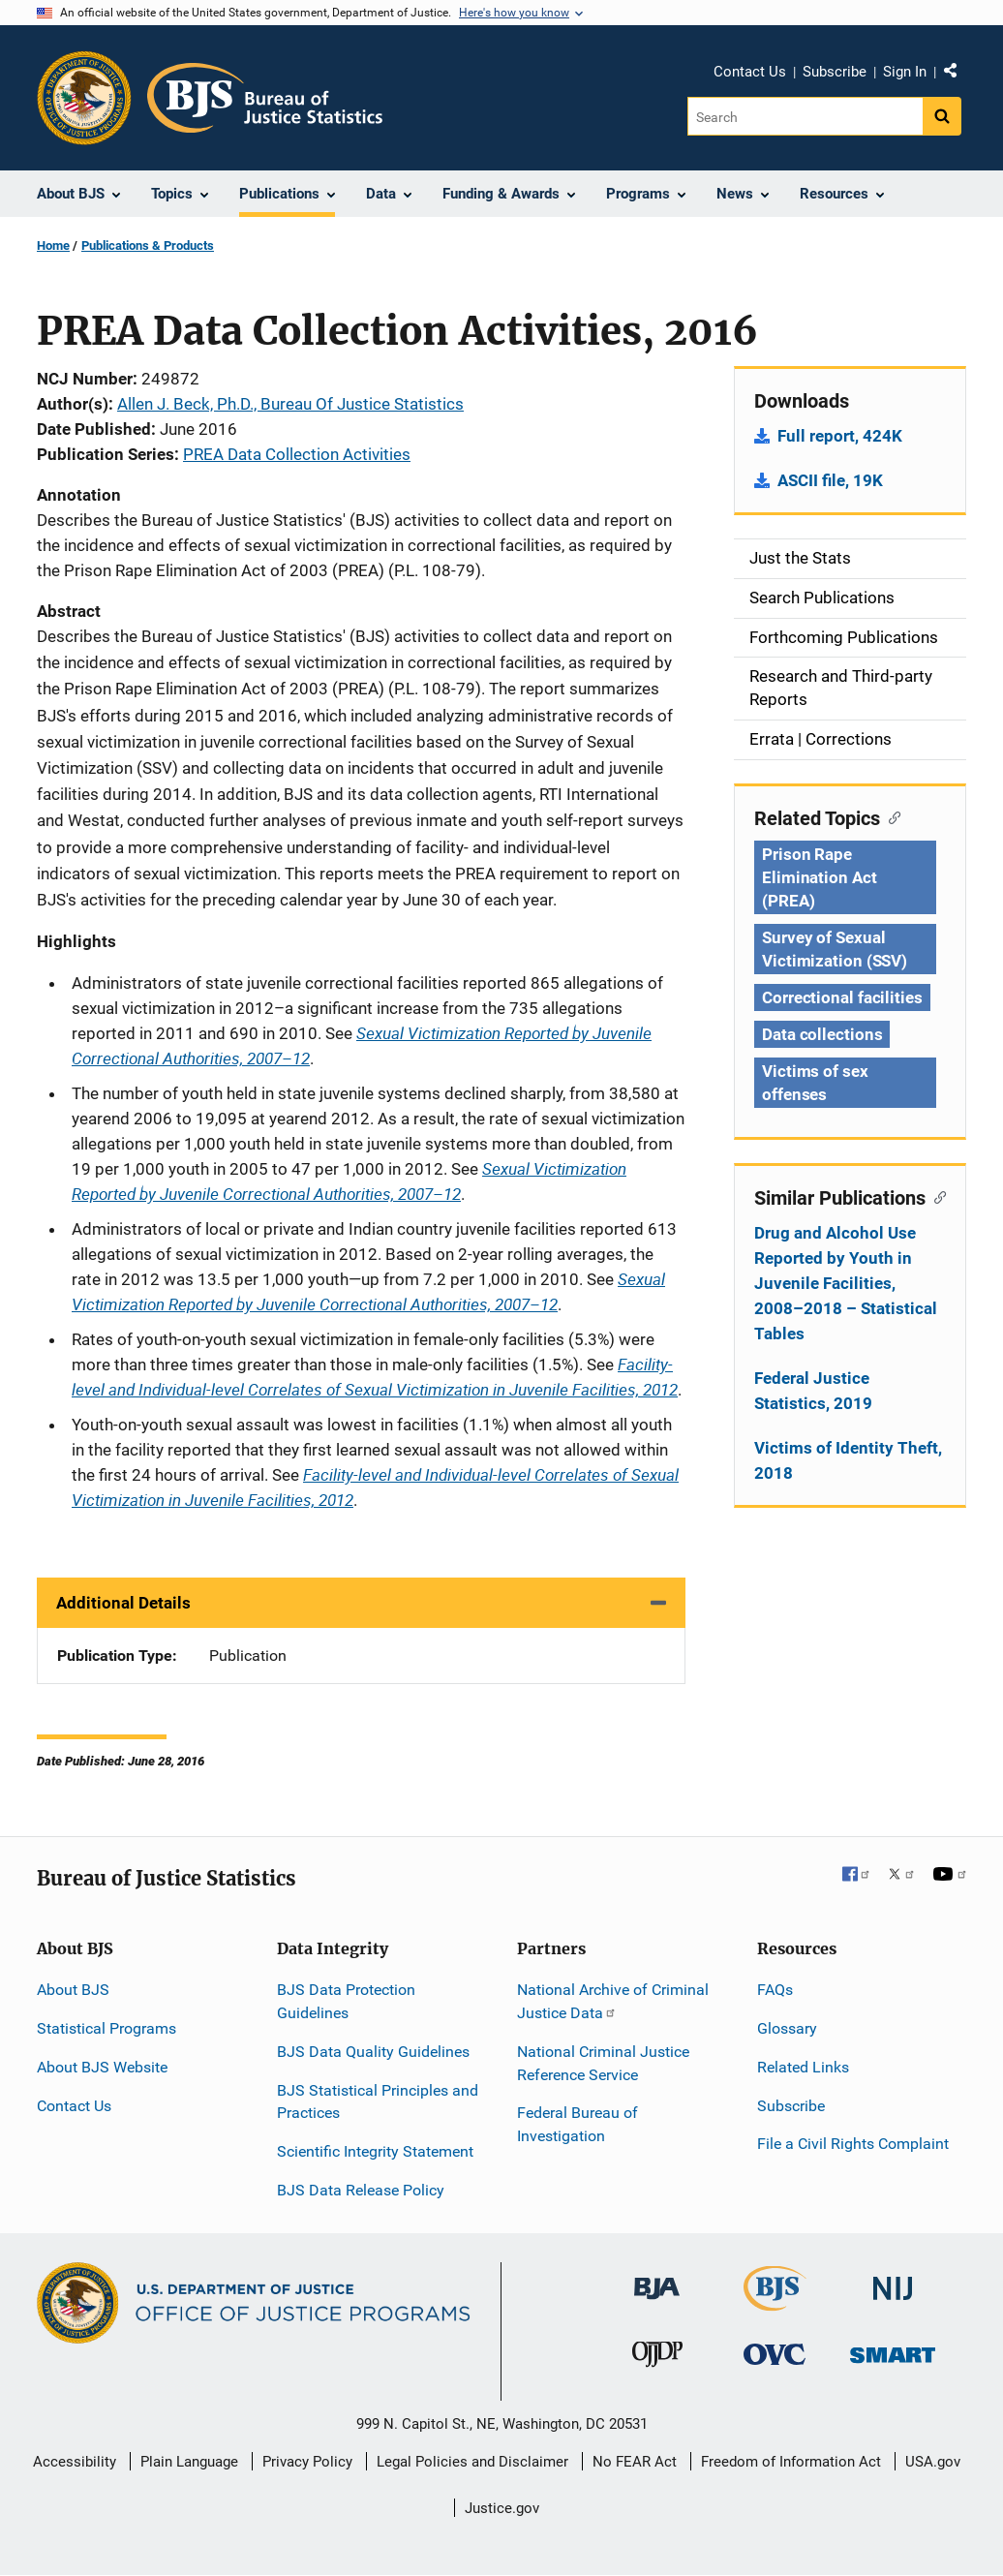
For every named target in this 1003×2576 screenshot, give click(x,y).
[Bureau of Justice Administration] (657, 2279)
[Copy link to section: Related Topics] (890, 816)
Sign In (905, 71)
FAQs (775, 1989)
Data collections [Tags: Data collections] (822, 1034)
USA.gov (932, 2461)
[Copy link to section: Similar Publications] (936, 1196)
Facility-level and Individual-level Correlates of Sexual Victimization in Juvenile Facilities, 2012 (375, 1376)
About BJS (73, 1989)
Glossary (787, 2028)
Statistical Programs (106, 2028)
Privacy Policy (307, 2461)
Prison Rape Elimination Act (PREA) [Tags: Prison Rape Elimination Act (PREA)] (819, 877)
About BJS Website (102, 2067)
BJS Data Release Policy (360, 2190)
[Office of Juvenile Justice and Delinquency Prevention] (657, 2358)
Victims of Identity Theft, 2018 (848, 1460)
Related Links (803, 2067)
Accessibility (74, 2461)
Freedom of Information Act (791, 2461)
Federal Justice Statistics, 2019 (813, 1390)
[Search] (805, 116)
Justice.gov (502, 2508)
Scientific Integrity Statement (375, 2151)
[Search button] (942, 116)
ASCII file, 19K (830, 480)
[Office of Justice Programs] (84, 97)
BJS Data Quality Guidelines (373, 2051)
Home (53, 245)
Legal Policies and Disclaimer (472, 2461)
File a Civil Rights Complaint (853, 2143)
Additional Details (123, 1602)
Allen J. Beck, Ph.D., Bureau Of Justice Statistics (290, 404)
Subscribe (834, 71)
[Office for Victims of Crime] (774, 2354)
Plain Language (189, 2461)
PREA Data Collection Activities (296, 454)
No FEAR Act (635, 2461)
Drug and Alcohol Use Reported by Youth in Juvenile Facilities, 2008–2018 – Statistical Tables (845, 1283)
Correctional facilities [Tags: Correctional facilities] (842, 997)
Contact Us (750, 71)
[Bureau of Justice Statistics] (775, 2302)
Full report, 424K (839, 435)
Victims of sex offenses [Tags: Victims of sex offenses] (815, 1082)
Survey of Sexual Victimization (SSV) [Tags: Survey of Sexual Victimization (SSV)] (834, 949)
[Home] (264, 98)
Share (957, 74)
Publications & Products (147, 245)
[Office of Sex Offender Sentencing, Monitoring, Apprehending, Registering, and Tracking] (892, 2350)
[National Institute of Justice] (892, 2280)
